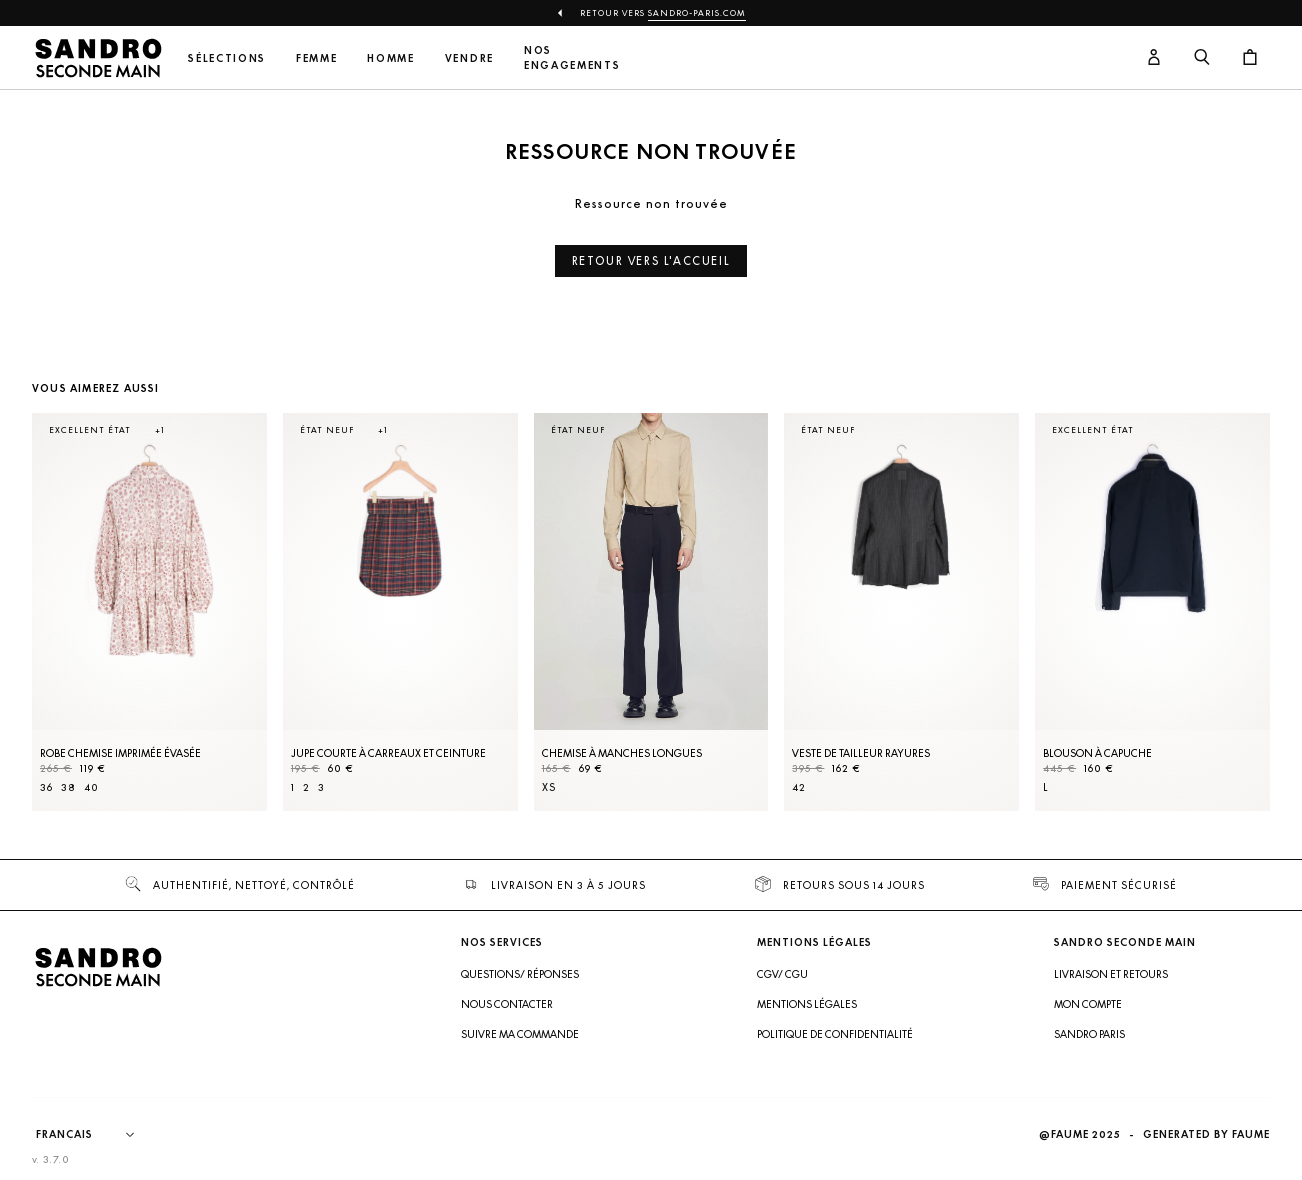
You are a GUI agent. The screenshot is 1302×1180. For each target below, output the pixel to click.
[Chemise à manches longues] (651, 612)
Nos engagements (572, 58)
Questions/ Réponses (520, 974)
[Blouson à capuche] (1152, 612)
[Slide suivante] (1230, 632)
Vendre (469, 58)
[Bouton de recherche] (1202, 58)
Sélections (227, 58)
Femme (316, 58)
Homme (390, 58)
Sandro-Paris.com (697, 13)
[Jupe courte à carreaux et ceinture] (400, 612)
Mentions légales (807, 1004)
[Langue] (95, 1135)
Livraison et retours (1111, 974)
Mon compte (1088, 1004)
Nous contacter (507, 1004)
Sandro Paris (1089, 1034)
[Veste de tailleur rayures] (901, 612)
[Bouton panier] (1250, 58)
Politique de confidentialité (835, 1034)
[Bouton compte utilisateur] (1154, 58)
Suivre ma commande (520, 1034)
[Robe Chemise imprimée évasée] (149, 612)
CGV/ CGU (782, 974)
